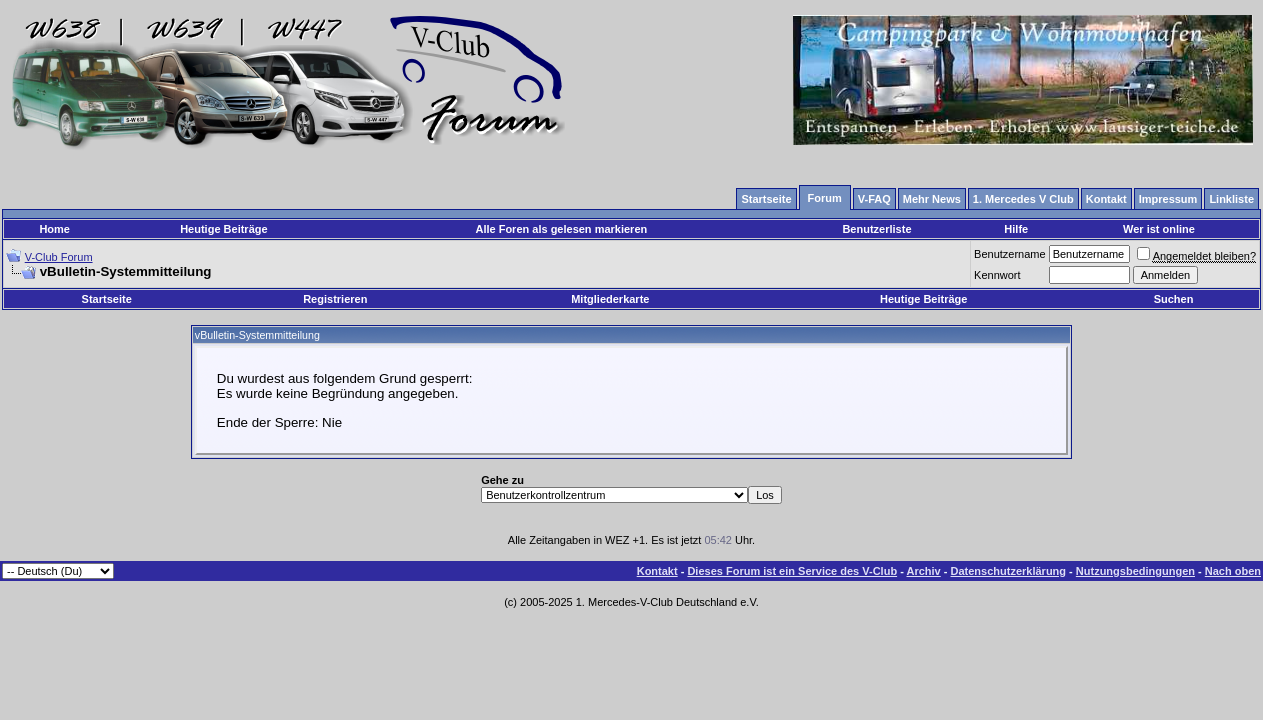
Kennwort (997, 275)
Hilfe (1016, 229)
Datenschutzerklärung (1009, 571)
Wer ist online (1159, 229)
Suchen (1174, 299)
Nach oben (1233, 571)
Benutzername (1010, 254)
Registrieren (335, 299)
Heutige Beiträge (223, 229)
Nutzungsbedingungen (1135, 571)
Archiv (923, 571)
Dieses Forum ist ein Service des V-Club (792, 571)
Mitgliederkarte (610, 299)
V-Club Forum (59, 257)
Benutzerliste (876, 229)
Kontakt (657, 571)
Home (54, 229)
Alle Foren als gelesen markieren (561, 229)
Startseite (107, 299)
